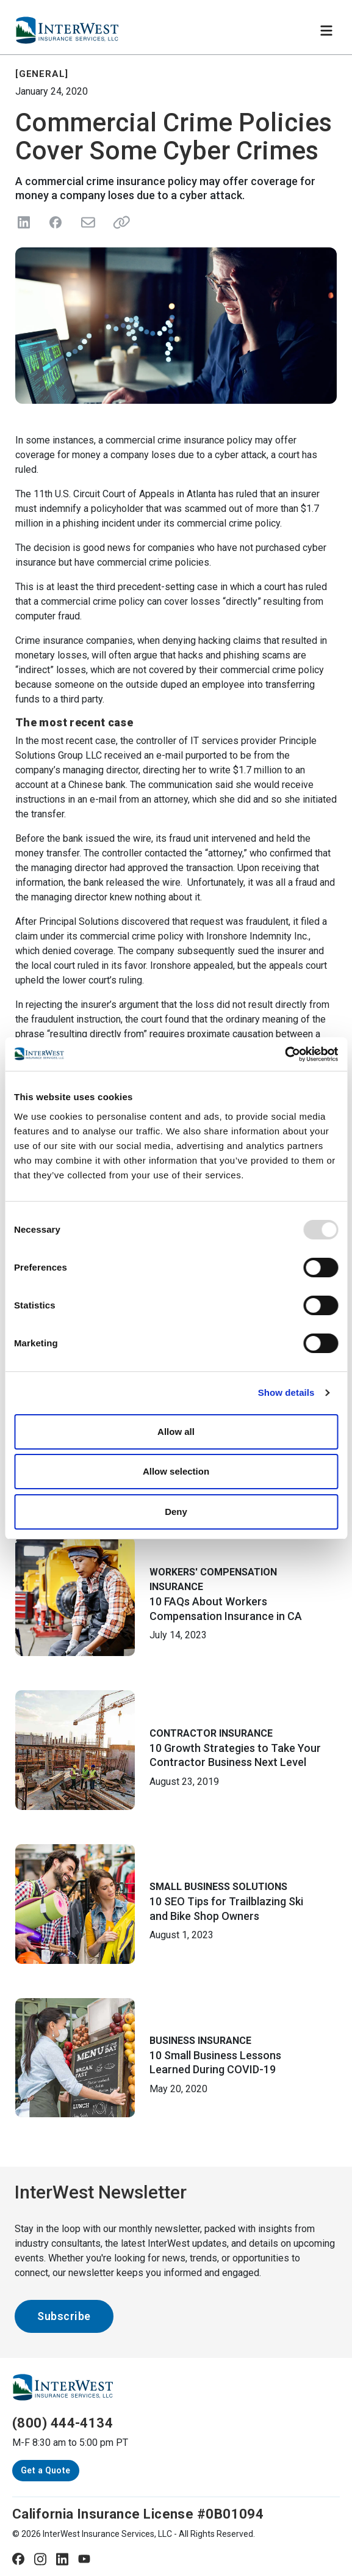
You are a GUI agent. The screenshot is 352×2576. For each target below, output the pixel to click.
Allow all (176, 1431)
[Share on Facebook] (55, 222)
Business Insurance (200, 2040)
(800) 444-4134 (62, 2423)
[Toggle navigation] (326, 30)
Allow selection (176, 1471)
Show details (286, 1392)
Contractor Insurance (211, 1733)
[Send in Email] (87, 222)
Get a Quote (46, 2470)
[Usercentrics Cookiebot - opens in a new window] (284, 1054)
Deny (176, 1511)
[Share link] (119, 222)
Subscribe (64, 2316)
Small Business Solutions (218, 1886)
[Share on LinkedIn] (23, 222)
